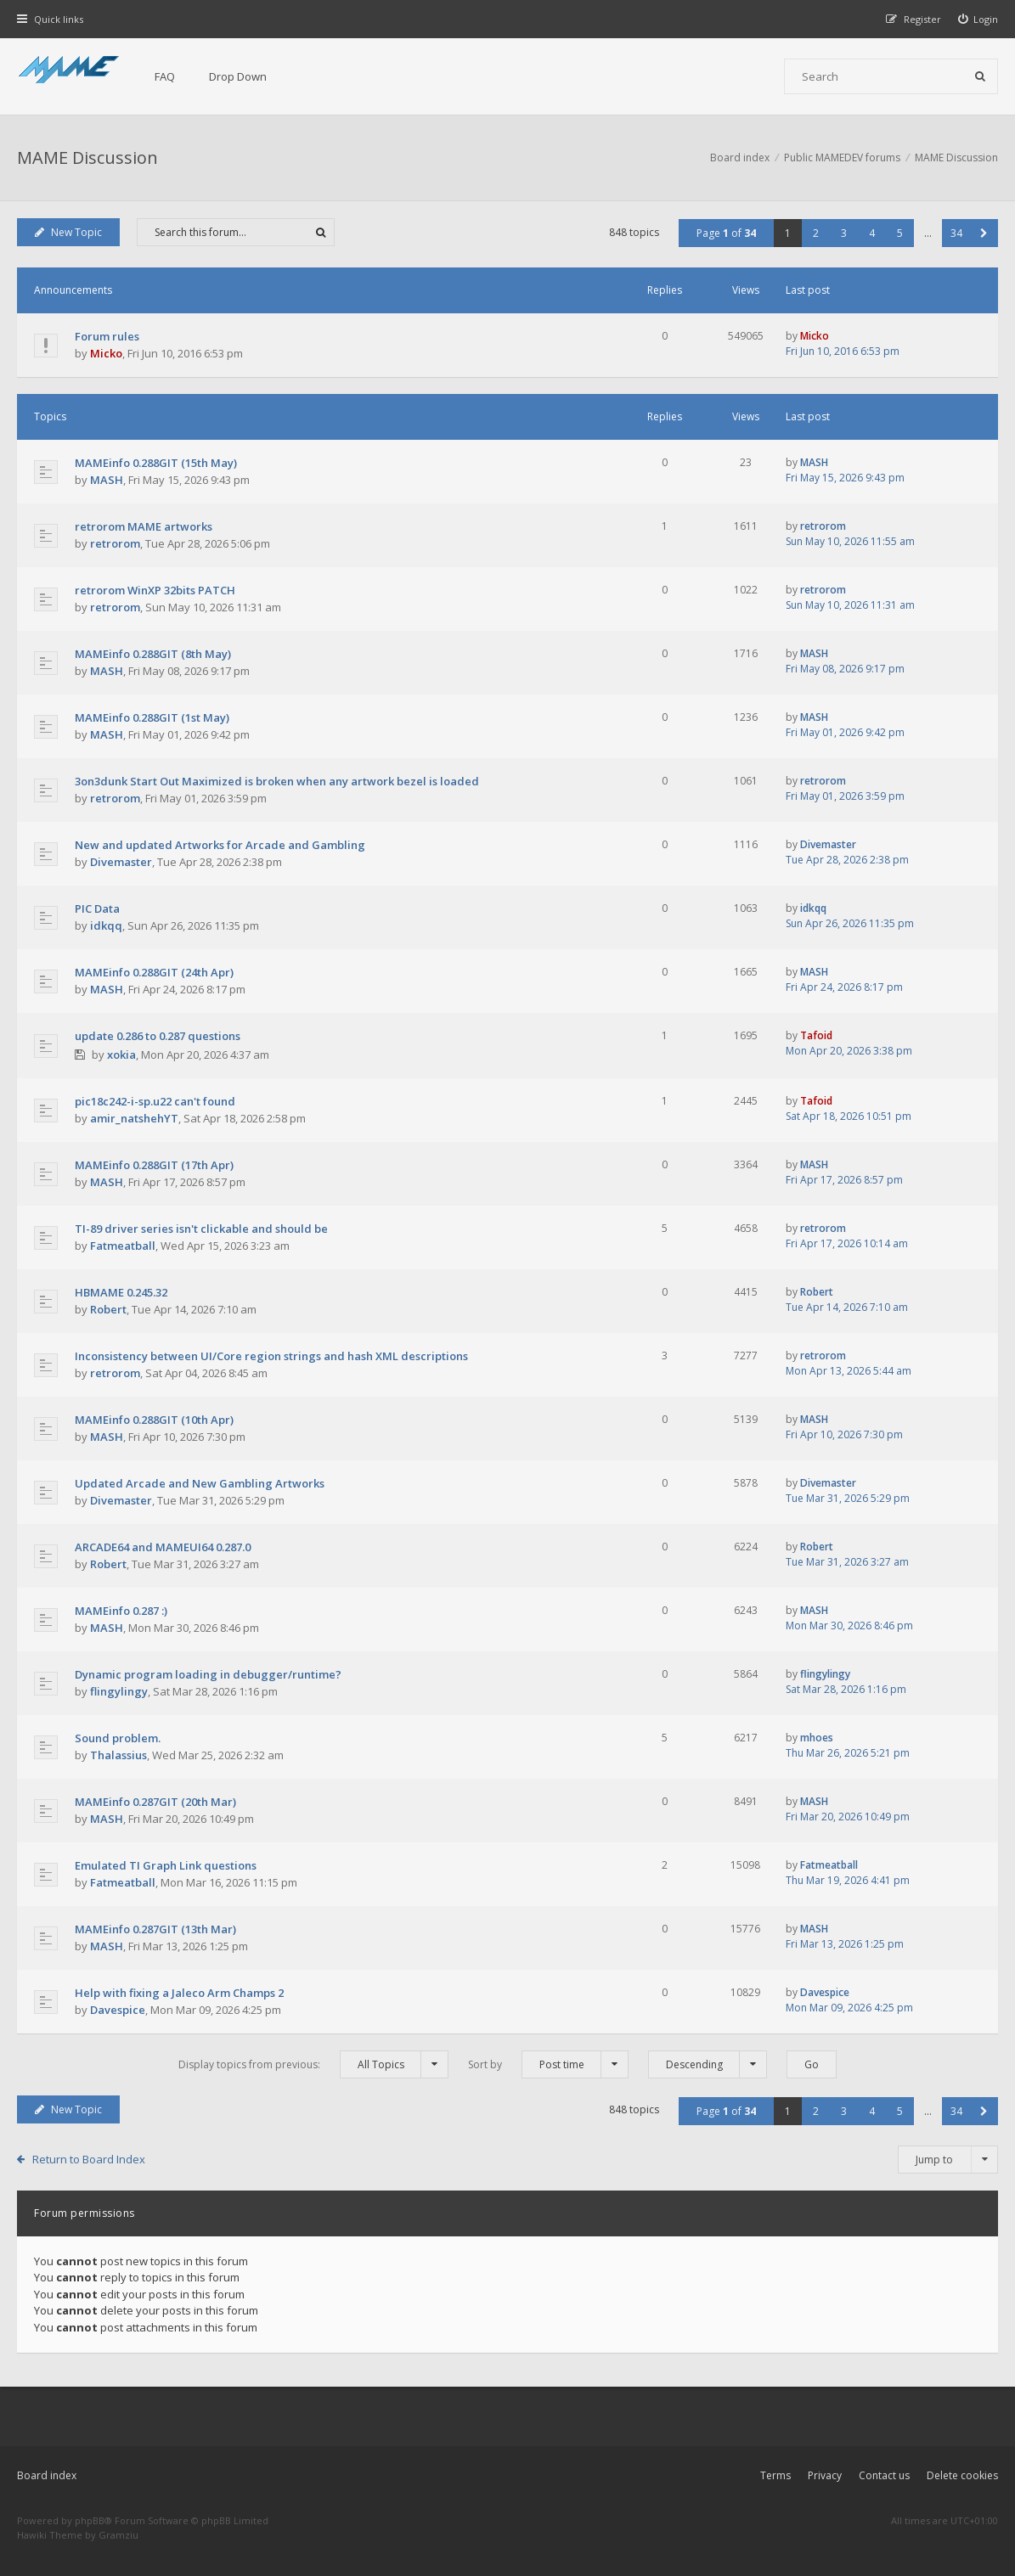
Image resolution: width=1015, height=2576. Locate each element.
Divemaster (121, 861)
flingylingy (119, 1691)
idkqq (106, 925)
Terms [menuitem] (775, 2475)
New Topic (68, 232)
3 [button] (844, 233)
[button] (984, 233)
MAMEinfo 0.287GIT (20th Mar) (155, 1801)
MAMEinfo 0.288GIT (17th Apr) (154, 1165)
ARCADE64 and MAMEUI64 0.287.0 (163, 1547)
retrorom (115, 543)
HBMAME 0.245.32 (121, 1292)
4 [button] (872, 233)
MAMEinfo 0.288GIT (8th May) (153, 653)
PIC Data (97, 908)
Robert (108, 1309)
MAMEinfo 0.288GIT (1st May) (152, 717)
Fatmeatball (122, 1245)
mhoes (816, 1737)
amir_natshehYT (134, 1118)
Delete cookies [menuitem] (962, 2475)
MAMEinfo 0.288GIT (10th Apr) (154, 1419)
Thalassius (118, 1755)
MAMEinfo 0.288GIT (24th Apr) (154, 972)
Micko (106, 353)
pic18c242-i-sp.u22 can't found (155, 1101)
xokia (121, 1054)
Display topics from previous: (313, 2064)
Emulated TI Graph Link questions (166, 1865)
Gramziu (118, 2534)
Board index (46, 2475)
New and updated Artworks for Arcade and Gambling (220, 844)
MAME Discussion (87, 157)
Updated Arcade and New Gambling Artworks (199, 1483)
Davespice (117, 2009)
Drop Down (238, 76)
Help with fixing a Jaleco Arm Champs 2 (179, 1992)
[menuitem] (978, 19)
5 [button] (900, 233)
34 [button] (956, 233)
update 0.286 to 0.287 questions (157, 1035)
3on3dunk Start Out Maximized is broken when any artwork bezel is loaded (277, 781)
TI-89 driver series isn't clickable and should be (201, 1228)
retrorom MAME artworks (143, 526)
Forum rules (107, 336)
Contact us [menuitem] (884, 2475)
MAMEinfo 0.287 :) (121, 1610)
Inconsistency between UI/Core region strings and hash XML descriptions (271, 1356)
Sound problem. (118, 1738)
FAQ (165, 76)
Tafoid (816, 1035)
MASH (106, 479)
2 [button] (816, 233)
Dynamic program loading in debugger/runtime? (208, 1674)
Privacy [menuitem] (825, 2475)
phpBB (89, 2520)
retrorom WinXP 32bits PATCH (155, 590)
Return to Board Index (88, 2159)
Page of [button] (726, 233)
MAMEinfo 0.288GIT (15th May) (156, 462)
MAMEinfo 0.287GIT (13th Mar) (155, 1929)
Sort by (548, 2064)
